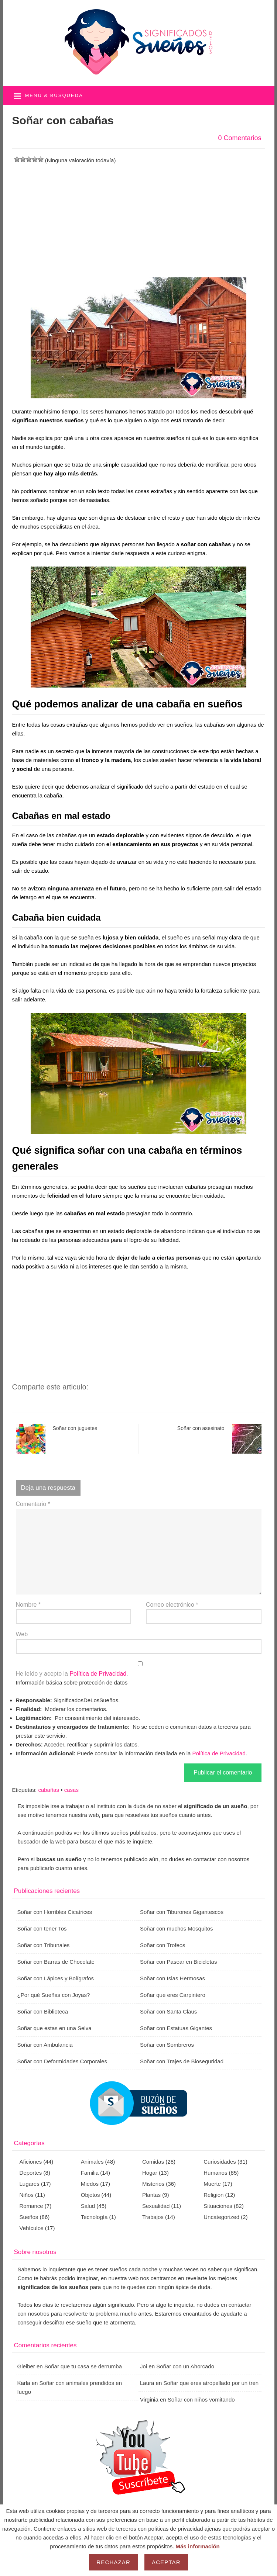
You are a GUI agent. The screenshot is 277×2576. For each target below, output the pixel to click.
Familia (90, 2173)
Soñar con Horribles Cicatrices (54, 1912)
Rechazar (113, 2562)
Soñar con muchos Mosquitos (176, 1928)
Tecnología (94, 2217)
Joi (143, 2366)
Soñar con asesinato (219, 1439)
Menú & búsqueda (54, 95)
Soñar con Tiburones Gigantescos (181, 1912)
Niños (27, 2195)
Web (22, 1634)
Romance (31, 2206)
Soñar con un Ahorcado (185, 2366)
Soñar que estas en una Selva (54, 2028)
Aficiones (31, 2161)
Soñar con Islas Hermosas (172, 1978)
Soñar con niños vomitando (201, 2399)
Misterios (153, 2184)
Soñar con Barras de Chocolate (56, 1962)
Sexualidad (156, 2206)
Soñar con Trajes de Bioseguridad (181, 2061)
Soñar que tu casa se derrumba (83, 2366)
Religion (213, 2195)
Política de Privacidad (97, 1673)
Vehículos (32, 2228)
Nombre (28, 1605)
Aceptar (166, 2562)
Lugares (30, 2184)
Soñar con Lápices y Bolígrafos (55, 1978)
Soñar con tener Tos (42, 1928)
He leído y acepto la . (138, 1669)
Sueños (29, 2217)
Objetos (90, 2195)
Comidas (153, 2161)
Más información (198, 2546)
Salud (88, 2206)
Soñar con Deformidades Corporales (62, 2061)
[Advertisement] (138, 216)
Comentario (33, 1504)
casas (71, 1790)
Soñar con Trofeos (162, 1945)
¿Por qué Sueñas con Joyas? (53, 1995)
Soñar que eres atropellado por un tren (211, 2383)
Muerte (212, 2184)
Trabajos (153, 2217)
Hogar (149, 2173)
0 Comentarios (239, 138)
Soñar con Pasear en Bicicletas (178, 1962)
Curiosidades (220, 2161)
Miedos (90, 2184)
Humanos (215, 2173)
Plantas (151, 2195)
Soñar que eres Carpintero (172, 1995)
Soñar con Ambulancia (45, 2045)
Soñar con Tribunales (43, 1945)
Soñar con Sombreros (167, 2045)
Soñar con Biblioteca (42, 2011)
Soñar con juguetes (57, 1439)
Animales (92, 2161)
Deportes (31, 2173)
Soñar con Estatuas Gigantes (176, 2028)
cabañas (48, 1790)
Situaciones (218, 2206)
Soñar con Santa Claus (168, 2011)
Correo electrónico (172, 1605)
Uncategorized (221, 2217)
